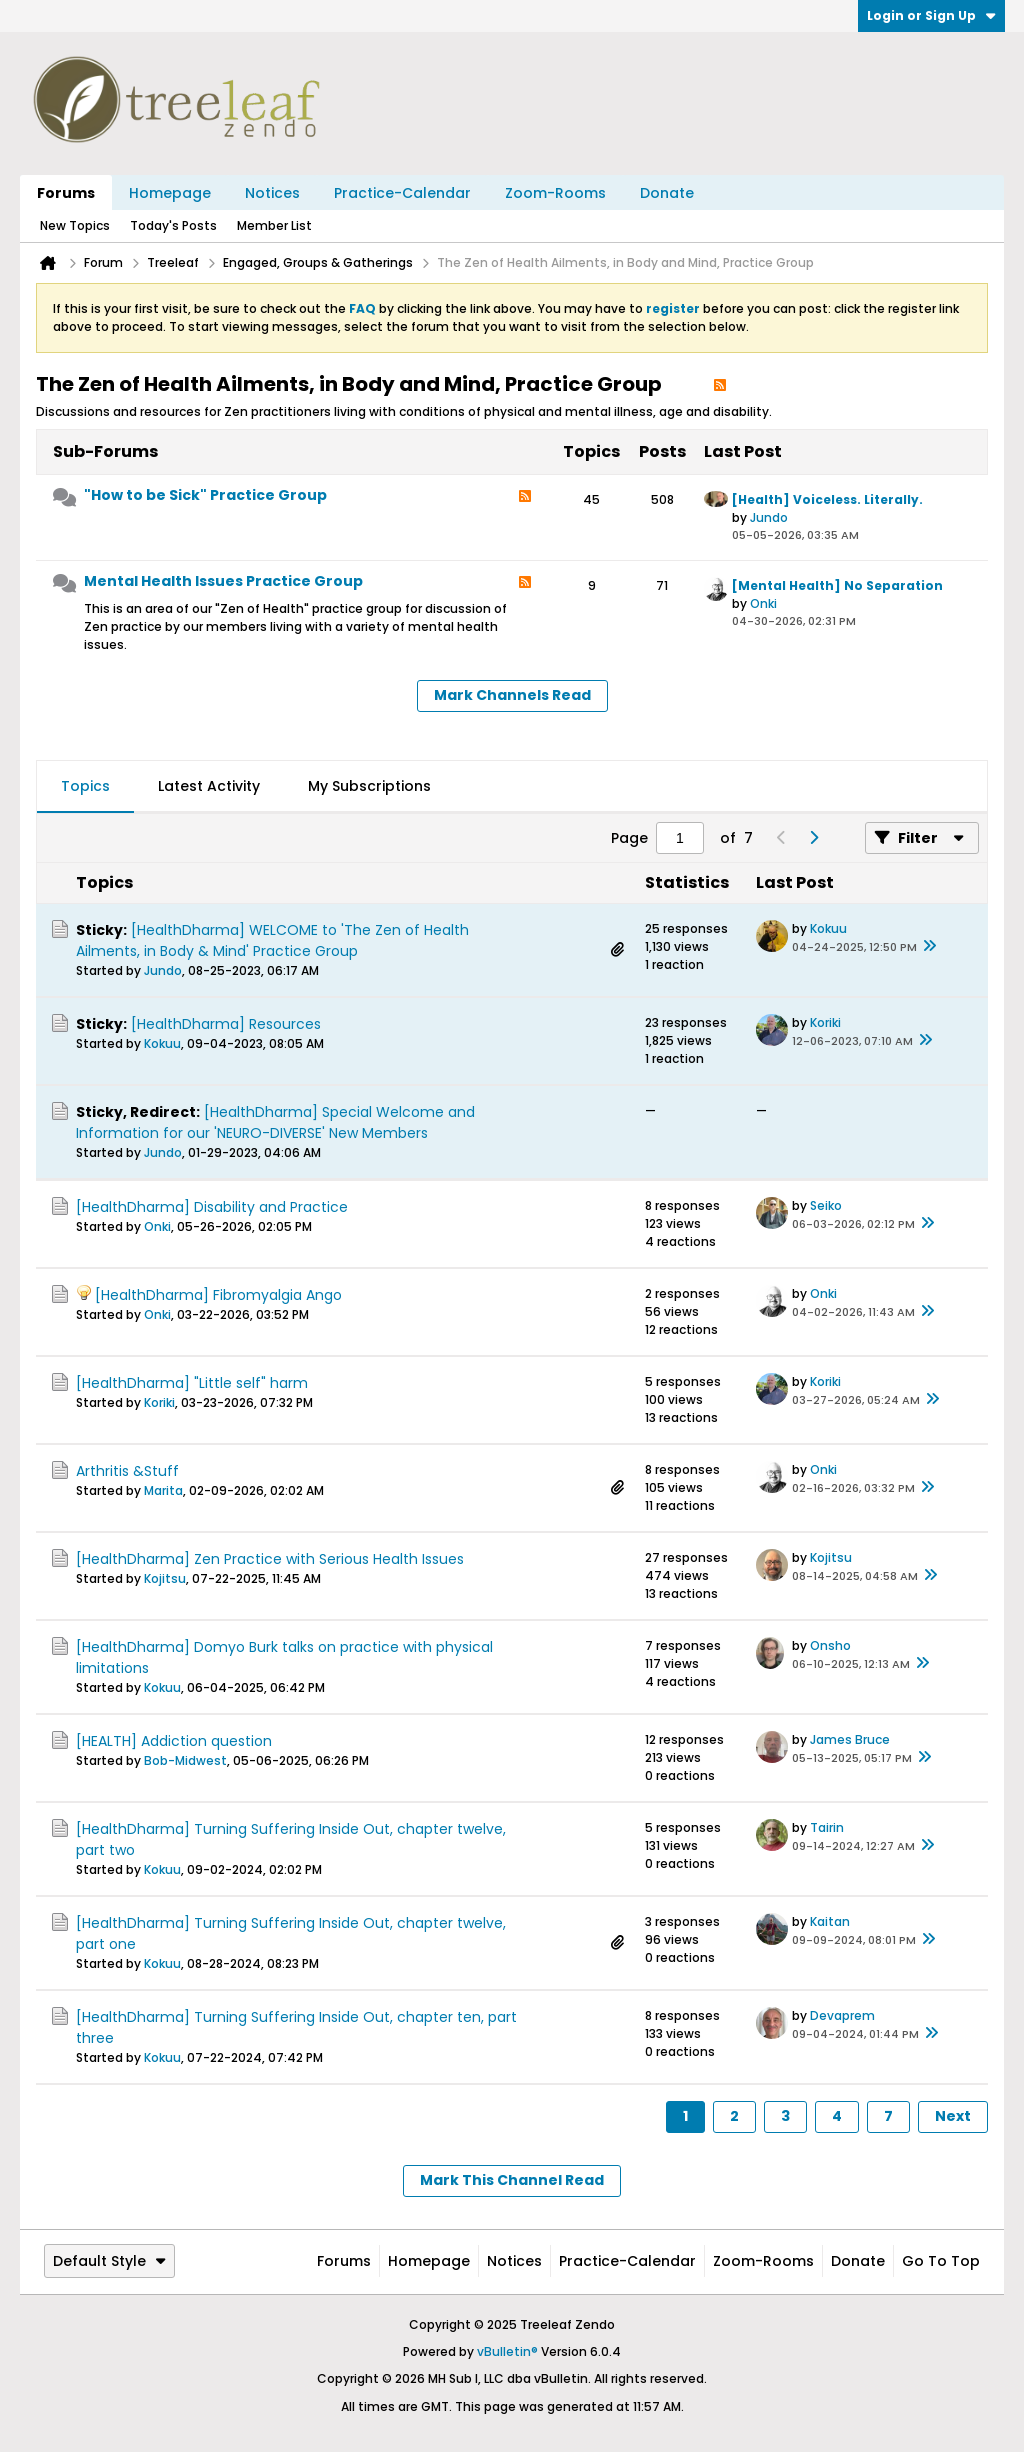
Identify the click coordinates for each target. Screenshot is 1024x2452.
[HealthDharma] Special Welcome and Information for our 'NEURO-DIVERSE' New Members (275, 1122)
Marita (163, 1490)
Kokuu (828, 928)
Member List (274, 225)
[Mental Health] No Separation (837, 585)
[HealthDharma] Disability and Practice (212, 1207)
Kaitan (830, 1921)
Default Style (109, 2261)
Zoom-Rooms (555, 193)
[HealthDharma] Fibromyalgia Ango (218, 1295)
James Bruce (850, 1739)
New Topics (75, 225)
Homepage (170, 193)
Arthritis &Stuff (127, 1471)
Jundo (769, 517)
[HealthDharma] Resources (226, 1024)
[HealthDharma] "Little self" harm (192, 1383)
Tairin (827, 1827)
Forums (66, 193)
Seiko (826, 1205)
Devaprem (842, 2015)
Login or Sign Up (931, 15)
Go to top (941, 2261)
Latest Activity (209, 786)
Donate (667, 193)
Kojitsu (165, 1578)
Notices (272, 193)
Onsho (830, 1645)
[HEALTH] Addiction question (174, 1741)
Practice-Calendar (402, 193)
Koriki (825, 1022)
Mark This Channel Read (512, 2180)
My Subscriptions (369, 786)
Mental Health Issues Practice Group (223, 581)
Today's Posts (173, 225)
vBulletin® (507, 2351)
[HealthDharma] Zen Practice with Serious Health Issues (270, 1559)
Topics (85, 786)
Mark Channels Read (512, 695)
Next (953, 2116)
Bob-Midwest (185, 1760)
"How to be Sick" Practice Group (205, 495)
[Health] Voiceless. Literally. (827, 499)
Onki (763, 603)
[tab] (85, 787)
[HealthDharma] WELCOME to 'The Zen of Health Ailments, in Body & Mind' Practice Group (272, 940)
